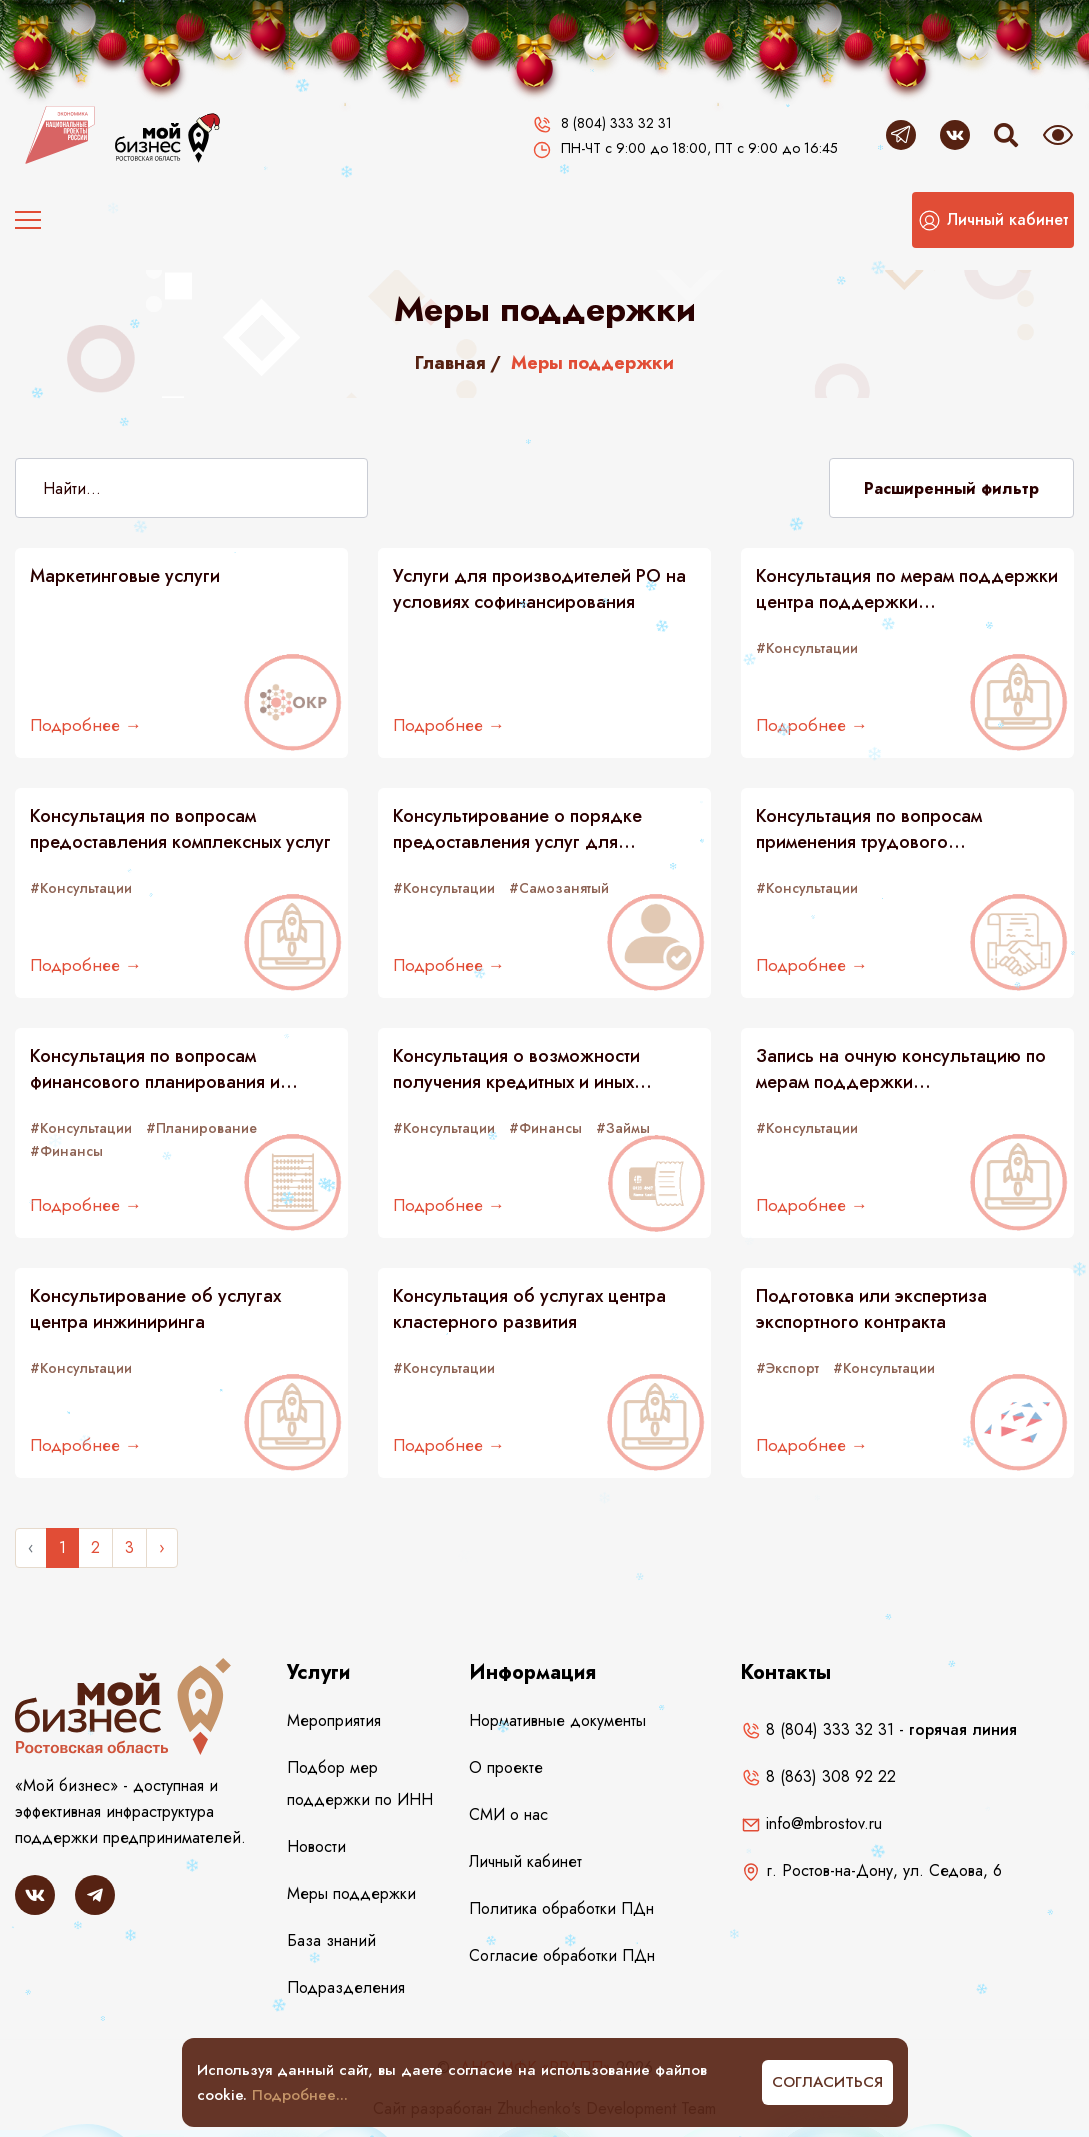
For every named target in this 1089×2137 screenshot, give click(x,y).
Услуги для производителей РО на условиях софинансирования (539, 589)
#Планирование (201, 1128)
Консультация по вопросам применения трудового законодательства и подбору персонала (879, 829)
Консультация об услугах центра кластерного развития (529, 1309)
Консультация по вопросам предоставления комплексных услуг (180, 829)
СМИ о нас (508, 1814)
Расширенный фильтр (951, 488)
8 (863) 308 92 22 (818, 1776)
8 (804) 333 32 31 (817, 1729)
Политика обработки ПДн (561, 1908)
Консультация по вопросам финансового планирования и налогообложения (155, 1069)
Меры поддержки (351, 1893)
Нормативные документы (557, 1720)
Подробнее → (86, 725)
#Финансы (545, 1128)
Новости (316, 1846)
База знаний (331, 1940)
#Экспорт (787, 1368)
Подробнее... (300, 2095)
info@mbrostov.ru (811, 1823)
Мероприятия (334, 1720)
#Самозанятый (559, 888)
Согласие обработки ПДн (562, 1955)
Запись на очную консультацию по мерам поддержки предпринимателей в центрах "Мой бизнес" (903, 1069)
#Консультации (807, 648)
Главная (450, 363)
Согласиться (827, 2082)
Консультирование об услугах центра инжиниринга (155, 1309)
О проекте (506, 1767)
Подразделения (346, 1987)
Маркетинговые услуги (125, 576)
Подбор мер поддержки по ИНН (360, 1783)
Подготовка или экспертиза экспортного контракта (871, 1309)
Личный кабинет (525, 1861)
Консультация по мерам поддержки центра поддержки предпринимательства (907, 589)
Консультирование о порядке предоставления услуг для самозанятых (517, 829)
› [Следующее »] (162, 1547)
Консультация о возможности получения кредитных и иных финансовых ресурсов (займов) (523, 1069)
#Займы (623, 1128)
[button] (993, 220)
